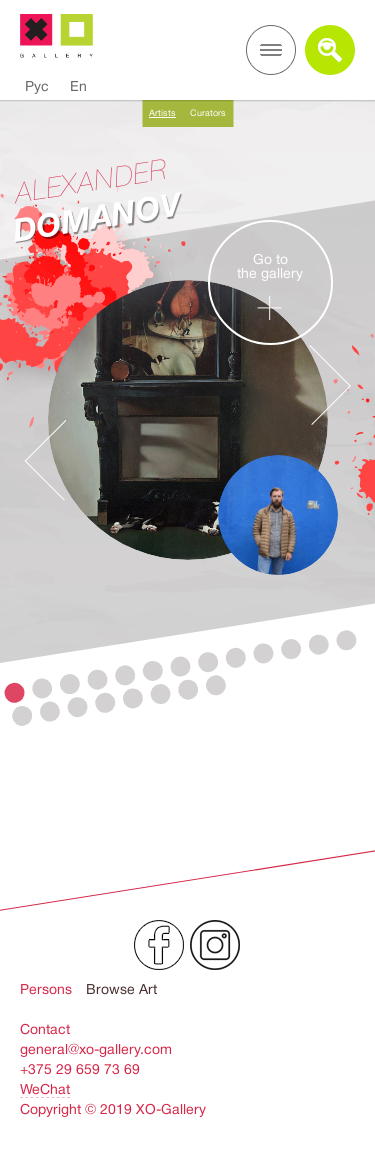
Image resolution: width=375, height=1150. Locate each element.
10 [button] (263, 653)
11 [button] (291, 649)
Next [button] (330, 385)
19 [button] (160, 694)
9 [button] (235, 657)
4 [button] (97, 679)
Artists (162, 113)
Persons (46, 989)
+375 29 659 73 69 (80, 1069)
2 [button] (42, 688)
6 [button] (152, 671)
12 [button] (318, 644)
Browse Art (121, 989)
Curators (208, 113)
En (78, 86)
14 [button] (22, 715)
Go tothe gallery (270, 291)
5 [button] (125, 675)
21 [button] (215, 685)
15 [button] (49, 711)
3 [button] (69, 684)
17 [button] (105, 702)
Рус (37, 86)
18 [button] (132, 698)
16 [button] (77, 707)
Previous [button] (45, 460)
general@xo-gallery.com (96, 1049)
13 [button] (346, 640)
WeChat (45, 1089)
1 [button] (14, 692)
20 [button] (188, 689)
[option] (187, 470)
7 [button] (180, 666)
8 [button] (208, 662)
